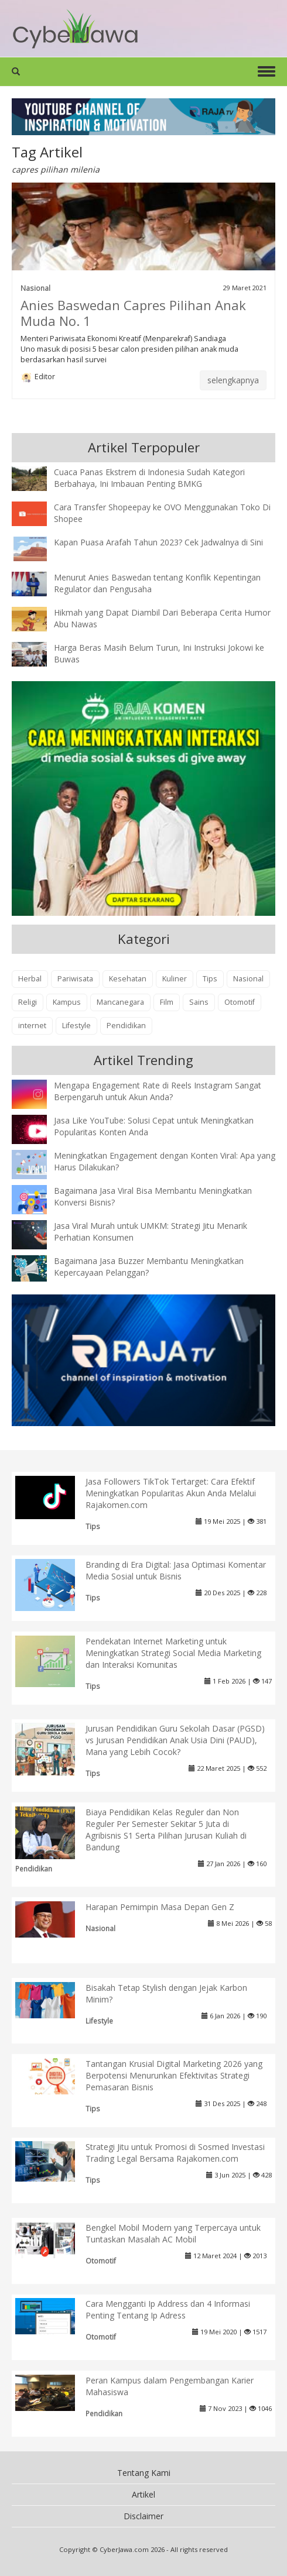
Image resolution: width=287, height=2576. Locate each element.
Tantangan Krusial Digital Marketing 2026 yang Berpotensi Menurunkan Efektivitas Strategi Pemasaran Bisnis (174, 2075)
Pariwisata (75, 979)
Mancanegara (120, 1002)
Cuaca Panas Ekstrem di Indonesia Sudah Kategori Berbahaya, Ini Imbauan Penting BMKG (149, 477)
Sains (199, 1002)
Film (166, 1002)
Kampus (67, 1002)
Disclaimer (143, 2516)
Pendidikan (126, 1026)
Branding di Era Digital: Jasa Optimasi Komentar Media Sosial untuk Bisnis (176, 1570)
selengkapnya (233, 380)
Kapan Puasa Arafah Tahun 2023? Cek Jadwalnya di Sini (158, 542)
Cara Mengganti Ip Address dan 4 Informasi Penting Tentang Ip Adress (168, 2309)
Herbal (30, 979)
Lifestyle (76, 1026)
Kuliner (174, 979)
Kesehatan (127, 979)
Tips (210, 979)
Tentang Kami (143, 2472)
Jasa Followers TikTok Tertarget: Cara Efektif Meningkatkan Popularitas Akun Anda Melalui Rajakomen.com (171, 1493)
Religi (27, 1002)
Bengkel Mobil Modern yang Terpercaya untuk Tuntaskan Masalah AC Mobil (173, 2233)
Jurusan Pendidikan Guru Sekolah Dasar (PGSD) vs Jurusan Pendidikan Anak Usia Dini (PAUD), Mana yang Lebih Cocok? (175, 1740)
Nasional (35, 288)
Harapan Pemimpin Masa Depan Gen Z (160, 1906)
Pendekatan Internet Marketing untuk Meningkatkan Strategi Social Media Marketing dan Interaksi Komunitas (173, 1653)
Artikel (143, 2494)
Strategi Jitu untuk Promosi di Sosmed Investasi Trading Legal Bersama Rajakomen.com (175, 2152)
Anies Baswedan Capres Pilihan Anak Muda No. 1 (133, 312)
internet (32, 1026)
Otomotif (239, 1002)
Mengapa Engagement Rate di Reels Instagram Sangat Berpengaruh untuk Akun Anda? (157, 1091)
